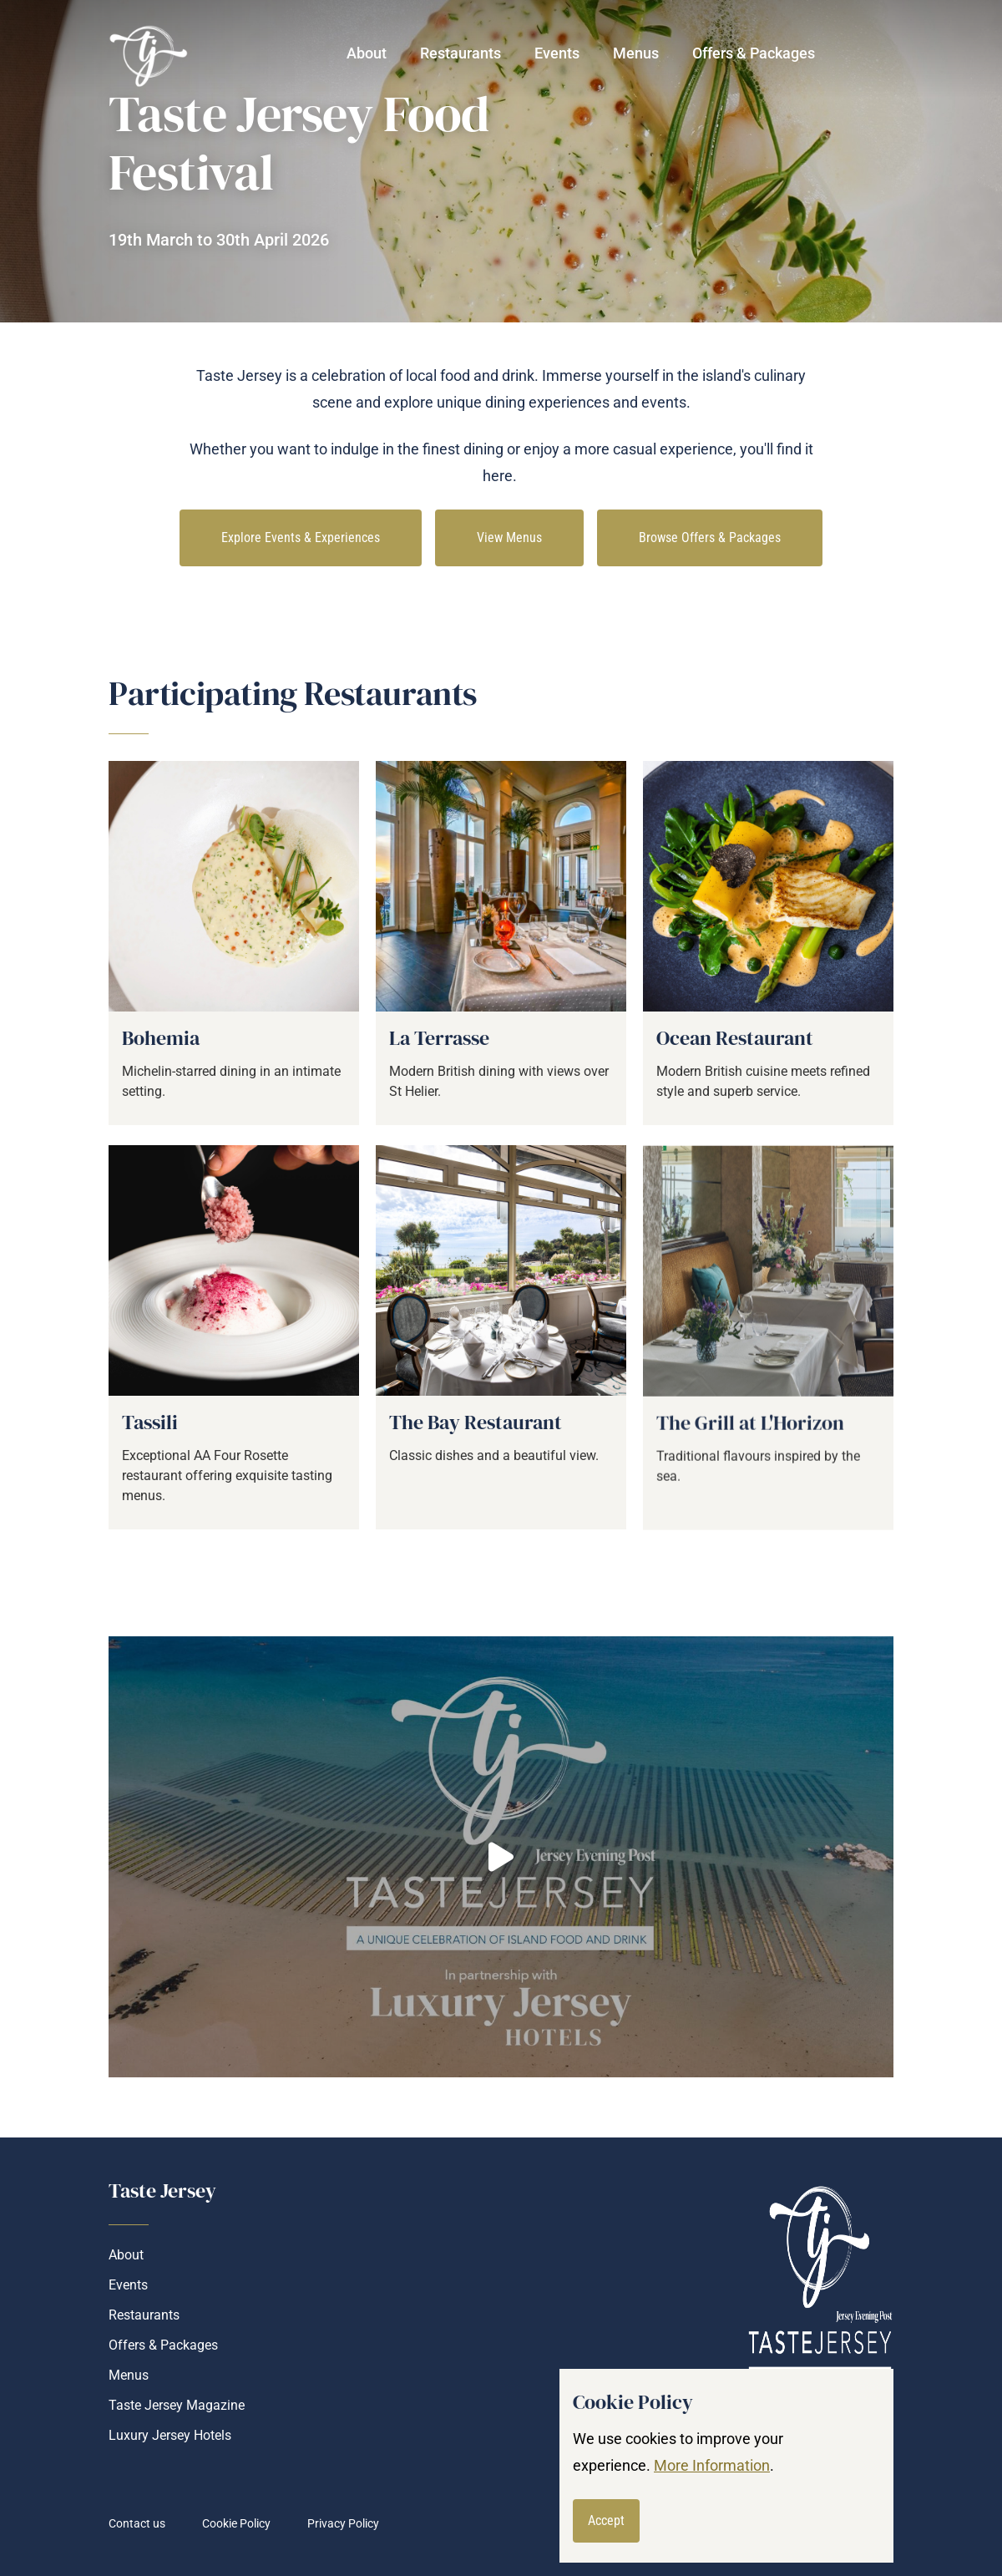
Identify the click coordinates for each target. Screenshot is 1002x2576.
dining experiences (547, 402)
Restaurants (144, 2315)
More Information (712, 2465)
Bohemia (161, 1053)
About (367, 53)
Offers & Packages (753, 53)
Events (556, 53)
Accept (606, 2520)
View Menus (509, 537)
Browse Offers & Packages (710, 537)
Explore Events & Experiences (300, 537)
